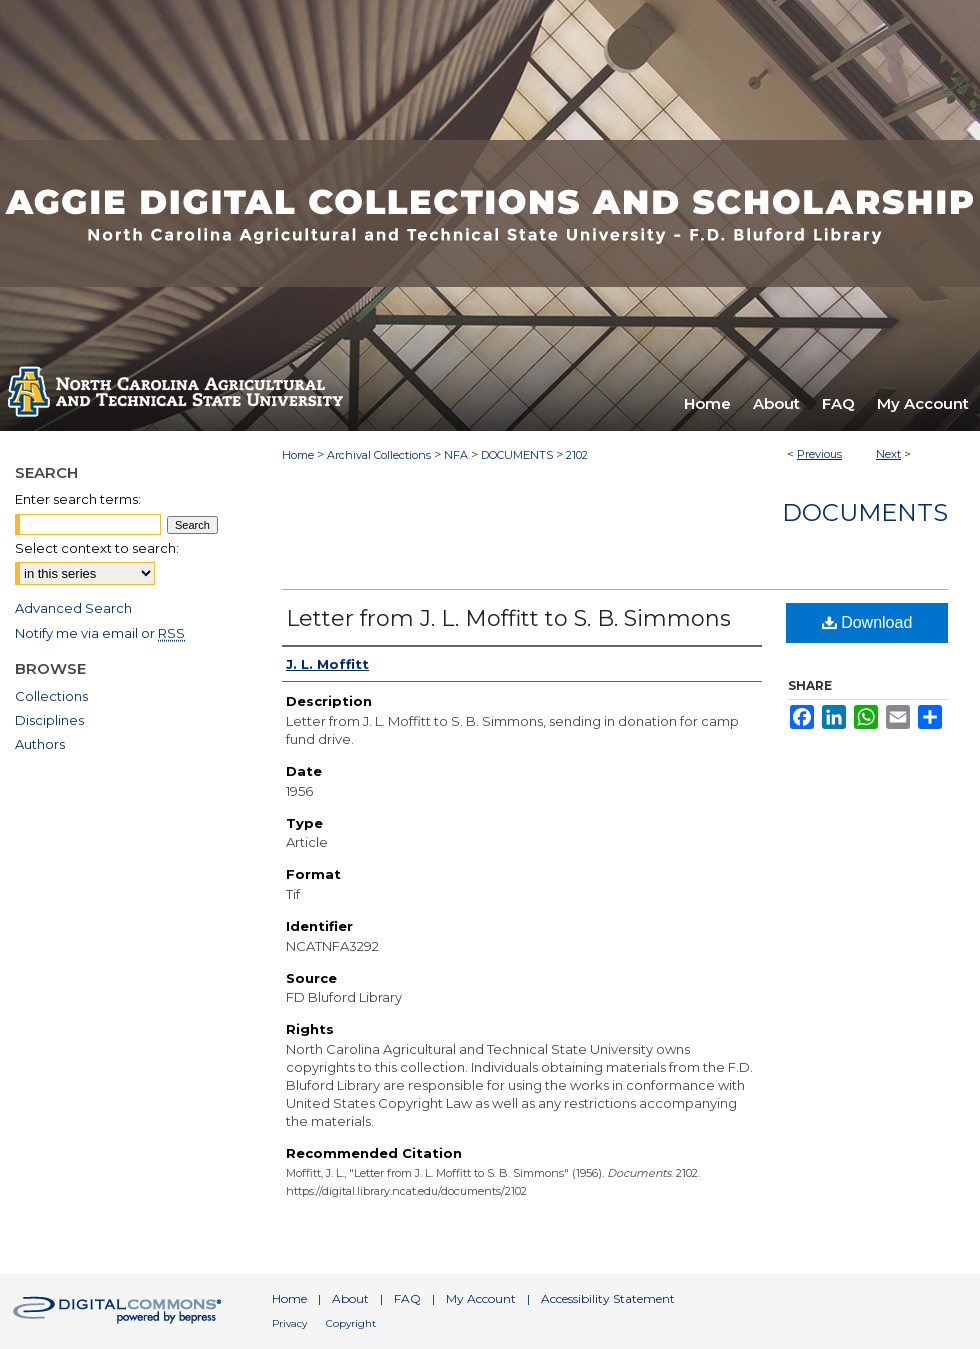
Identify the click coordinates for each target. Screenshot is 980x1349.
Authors (40, 744)
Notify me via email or (100, 633)
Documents (865, 512)
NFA (456, 455)
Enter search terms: (78, 499)
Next (888, 454)
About (350, 1298)
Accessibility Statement (608, 1298)
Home (298, 455)
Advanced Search (73, 608)
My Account (481, 1298)
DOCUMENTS (517, 455)
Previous (819, 454)
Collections (51, 696)
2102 (577, 455)
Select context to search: (97, 548)
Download (867, 622)
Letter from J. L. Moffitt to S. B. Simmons (508, 618)
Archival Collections (379, 455)
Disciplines (49, 720)
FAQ (407, 1298)
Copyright (351, 1323)
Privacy (289, 1323)
